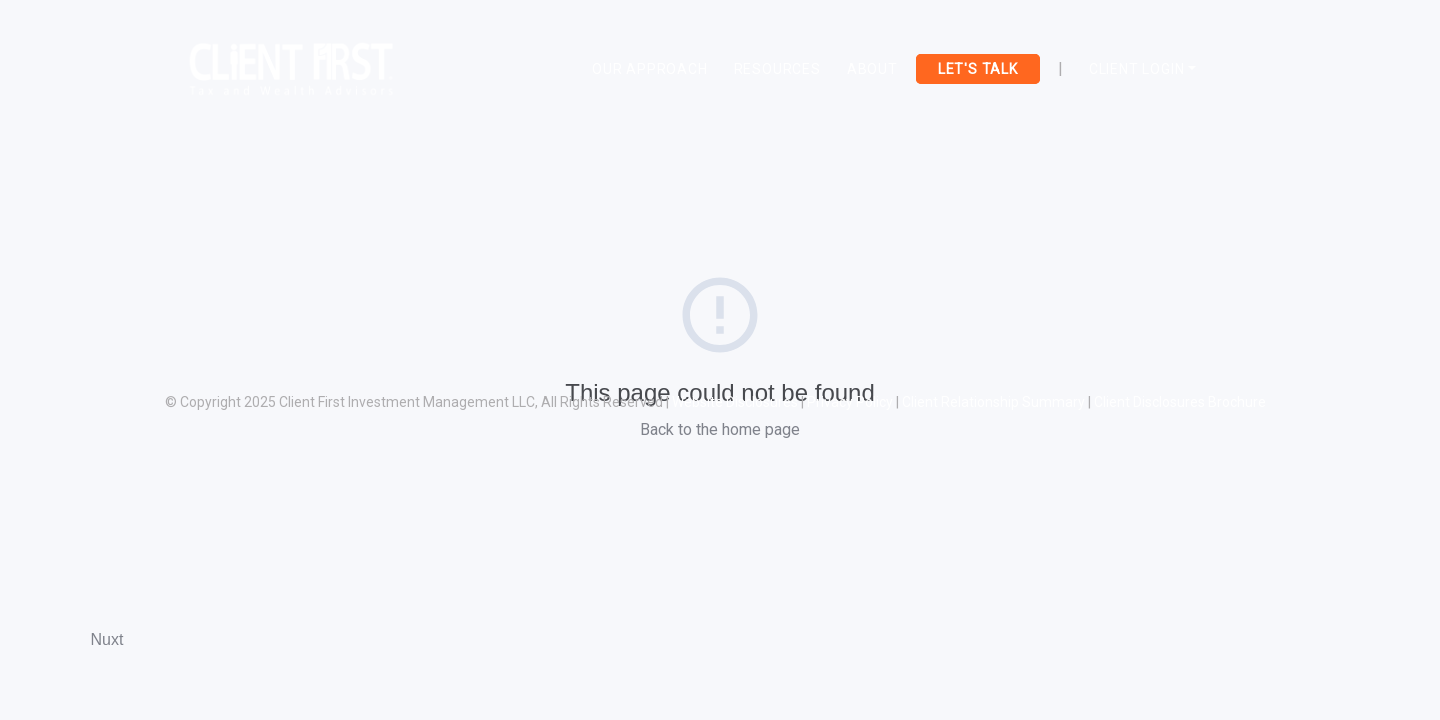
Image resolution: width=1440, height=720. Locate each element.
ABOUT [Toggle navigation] (872, 69)
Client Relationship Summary (993, 402)
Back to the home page (720, 429)
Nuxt (107, 639)
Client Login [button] (1137, 69)
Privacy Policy (850, 402)
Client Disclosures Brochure (1180, 402)
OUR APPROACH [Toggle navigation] (650, 69)
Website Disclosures (735, 402)
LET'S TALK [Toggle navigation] (978, 69)
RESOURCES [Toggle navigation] (777, 69)
